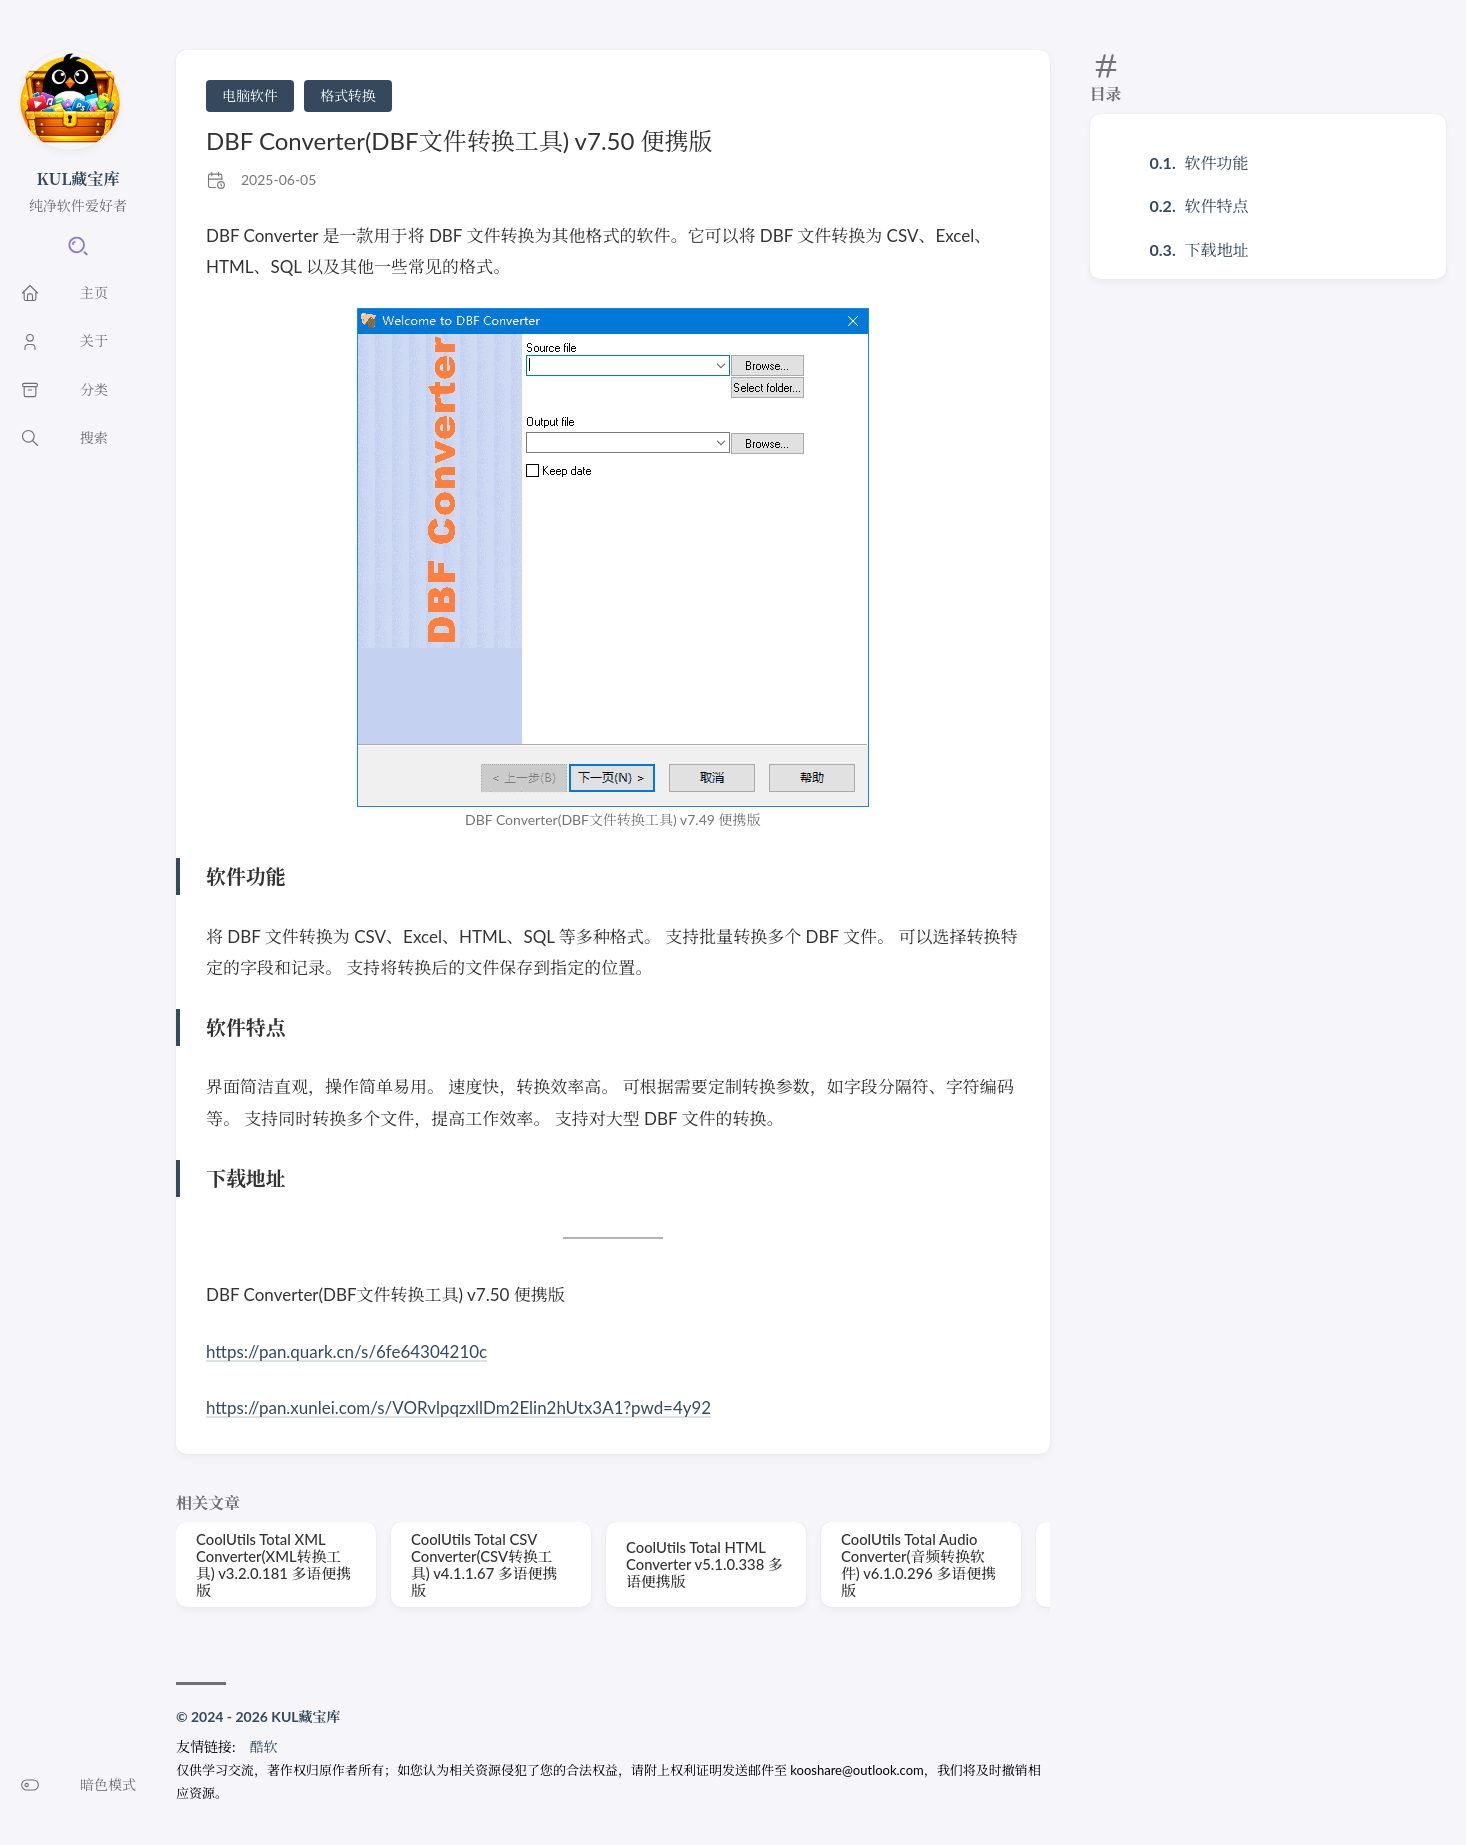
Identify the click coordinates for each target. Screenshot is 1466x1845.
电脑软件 (250, 95)
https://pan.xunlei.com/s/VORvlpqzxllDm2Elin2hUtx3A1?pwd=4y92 (459, 1407)
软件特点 (1217, 205)
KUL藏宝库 (78, 178)
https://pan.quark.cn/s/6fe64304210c (347, 1351)
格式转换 (348, 95)
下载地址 (1217, 249)
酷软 (264, 1746)
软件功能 (1217, 162)
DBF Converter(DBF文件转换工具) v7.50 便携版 (459, 140)
